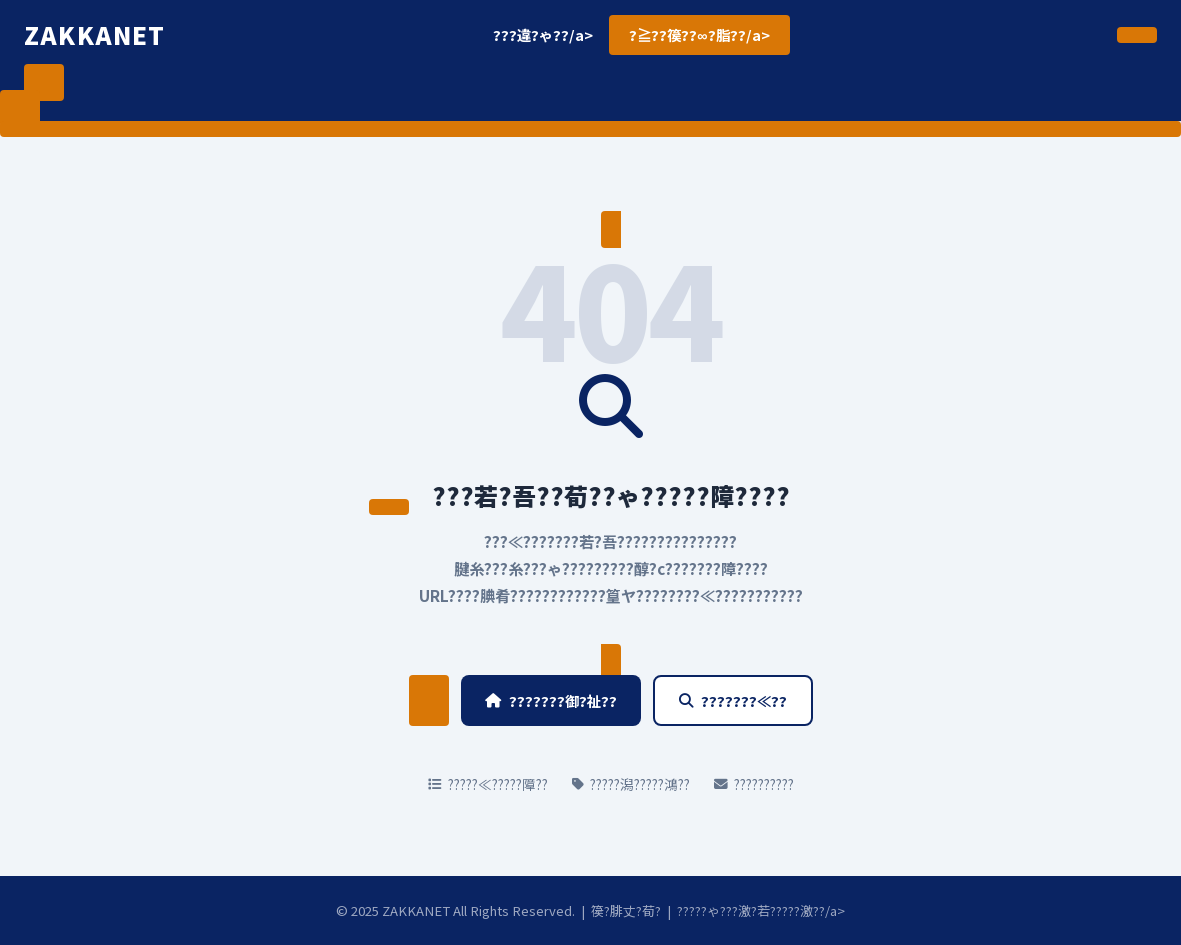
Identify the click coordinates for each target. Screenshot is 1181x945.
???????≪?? (733, 700)
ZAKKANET (95, 34)
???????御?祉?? (551, 700)
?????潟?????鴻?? (631, 784)
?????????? (754, 784)
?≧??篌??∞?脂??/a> (699, 34)
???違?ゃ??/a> (543, 34)
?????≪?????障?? (488, 784)
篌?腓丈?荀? (626, 910)
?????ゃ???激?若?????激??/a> (761, 910)
